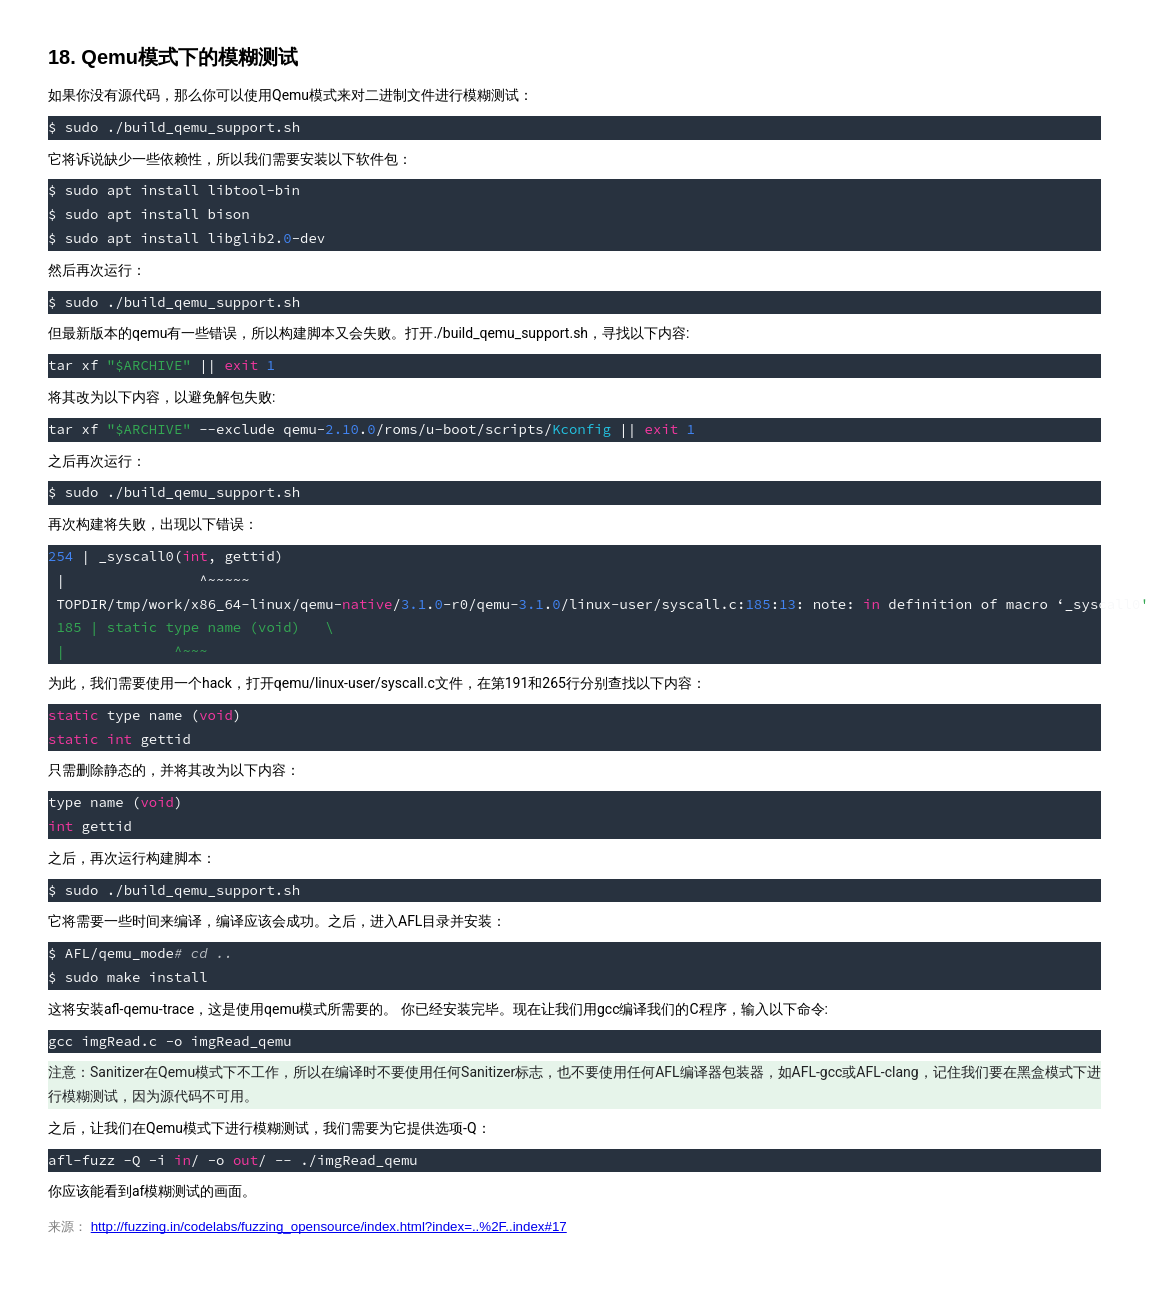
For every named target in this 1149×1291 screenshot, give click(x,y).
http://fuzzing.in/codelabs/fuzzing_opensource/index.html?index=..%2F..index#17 (329, 1226)
